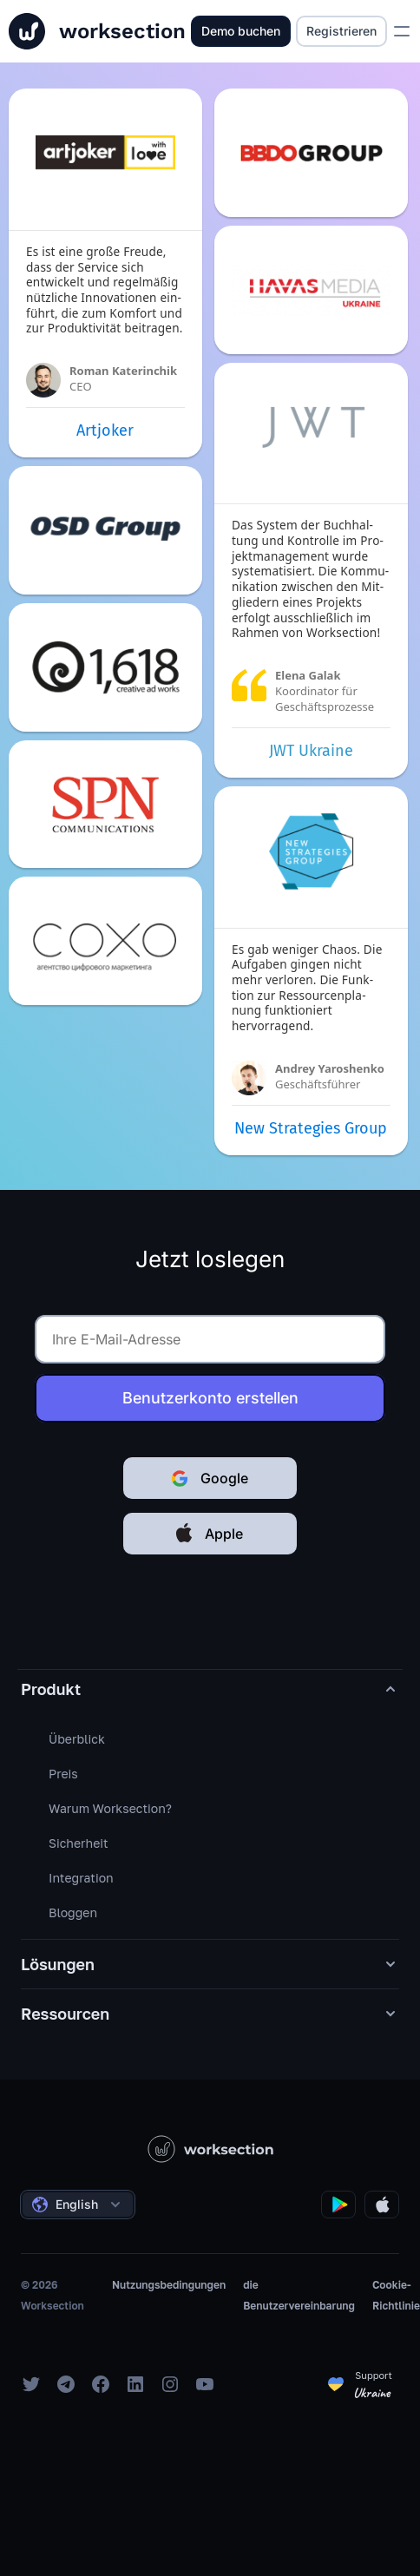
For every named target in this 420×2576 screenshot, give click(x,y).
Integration (81, 1877)
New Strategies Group (310, 1128)
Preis (63, 1773)
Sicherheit (78, 1843)
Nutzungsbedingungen (169, 2284)
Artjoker (105, 430)
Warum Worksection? (110, 1808)
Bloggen (73, 1912)
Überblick (77, 1739)
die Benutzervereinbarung (299, 2295)
